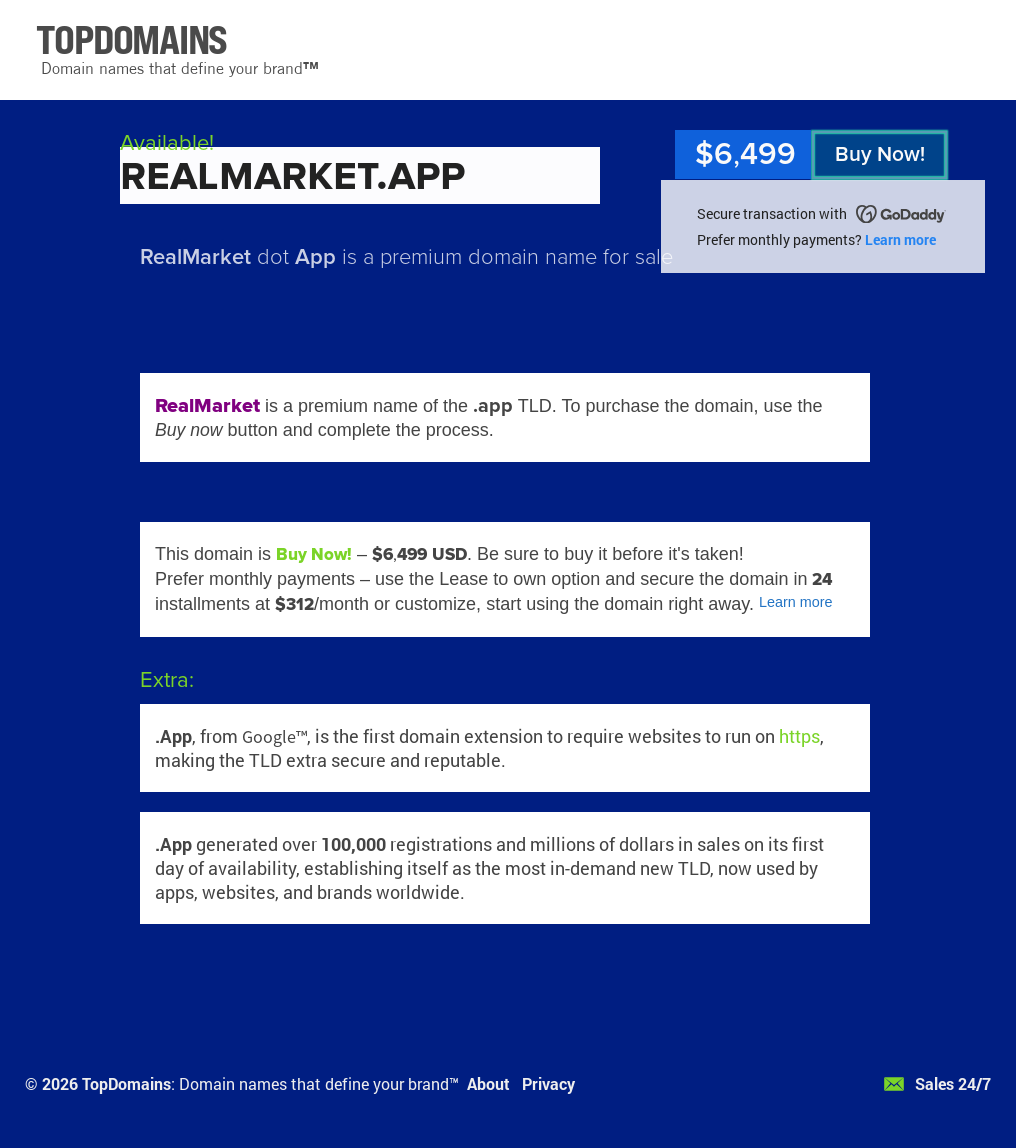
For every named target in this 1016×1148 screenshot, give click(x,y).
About (488, 1083)
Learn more (900, 239)
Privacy (548, 1083)
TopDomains (126, 1083)
